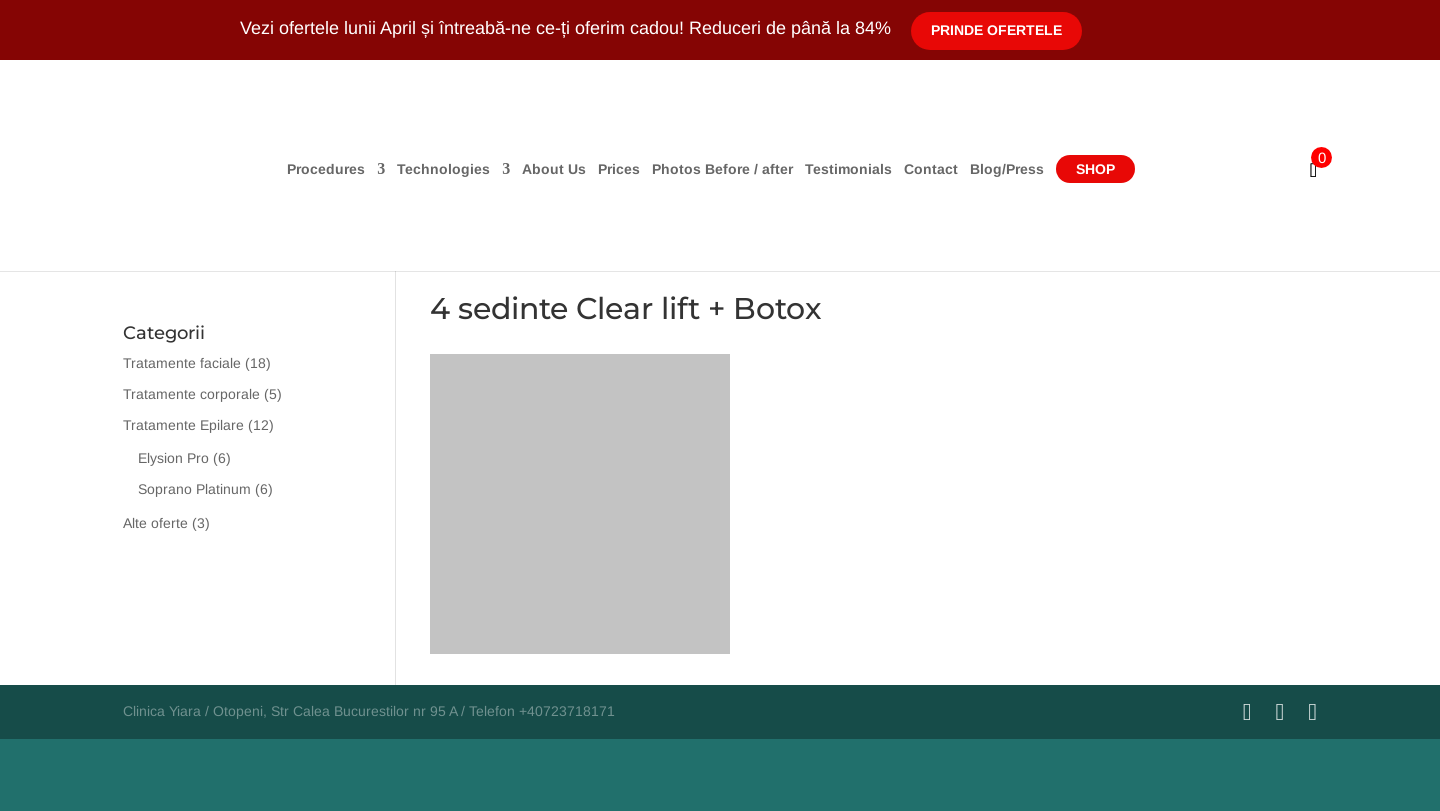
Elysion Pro (173, 458)
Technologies (443, 169)
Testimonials (848, 169)
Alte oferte (155, 523)
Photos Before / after (722, 169)
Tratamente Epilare (183, 425)
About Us (554, 169)
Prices (619, 169)
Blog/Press (1007, 169)
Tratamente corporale (191, 394)
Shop (1095, 169)
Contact (931, 169)
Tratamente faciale (182, 363)
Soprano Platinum (194, 489)
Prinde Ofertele (996, 30)
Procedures (326, 169)
